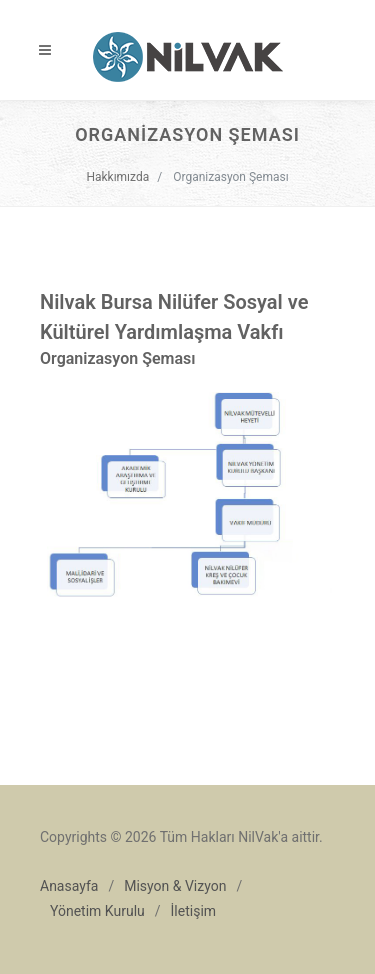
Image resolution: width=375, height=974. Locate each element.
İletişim (194, 911)
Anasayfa (69, 886)
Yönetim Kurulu (97, 911)
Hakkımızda (117, 177)
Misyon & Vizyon (175, 886)
